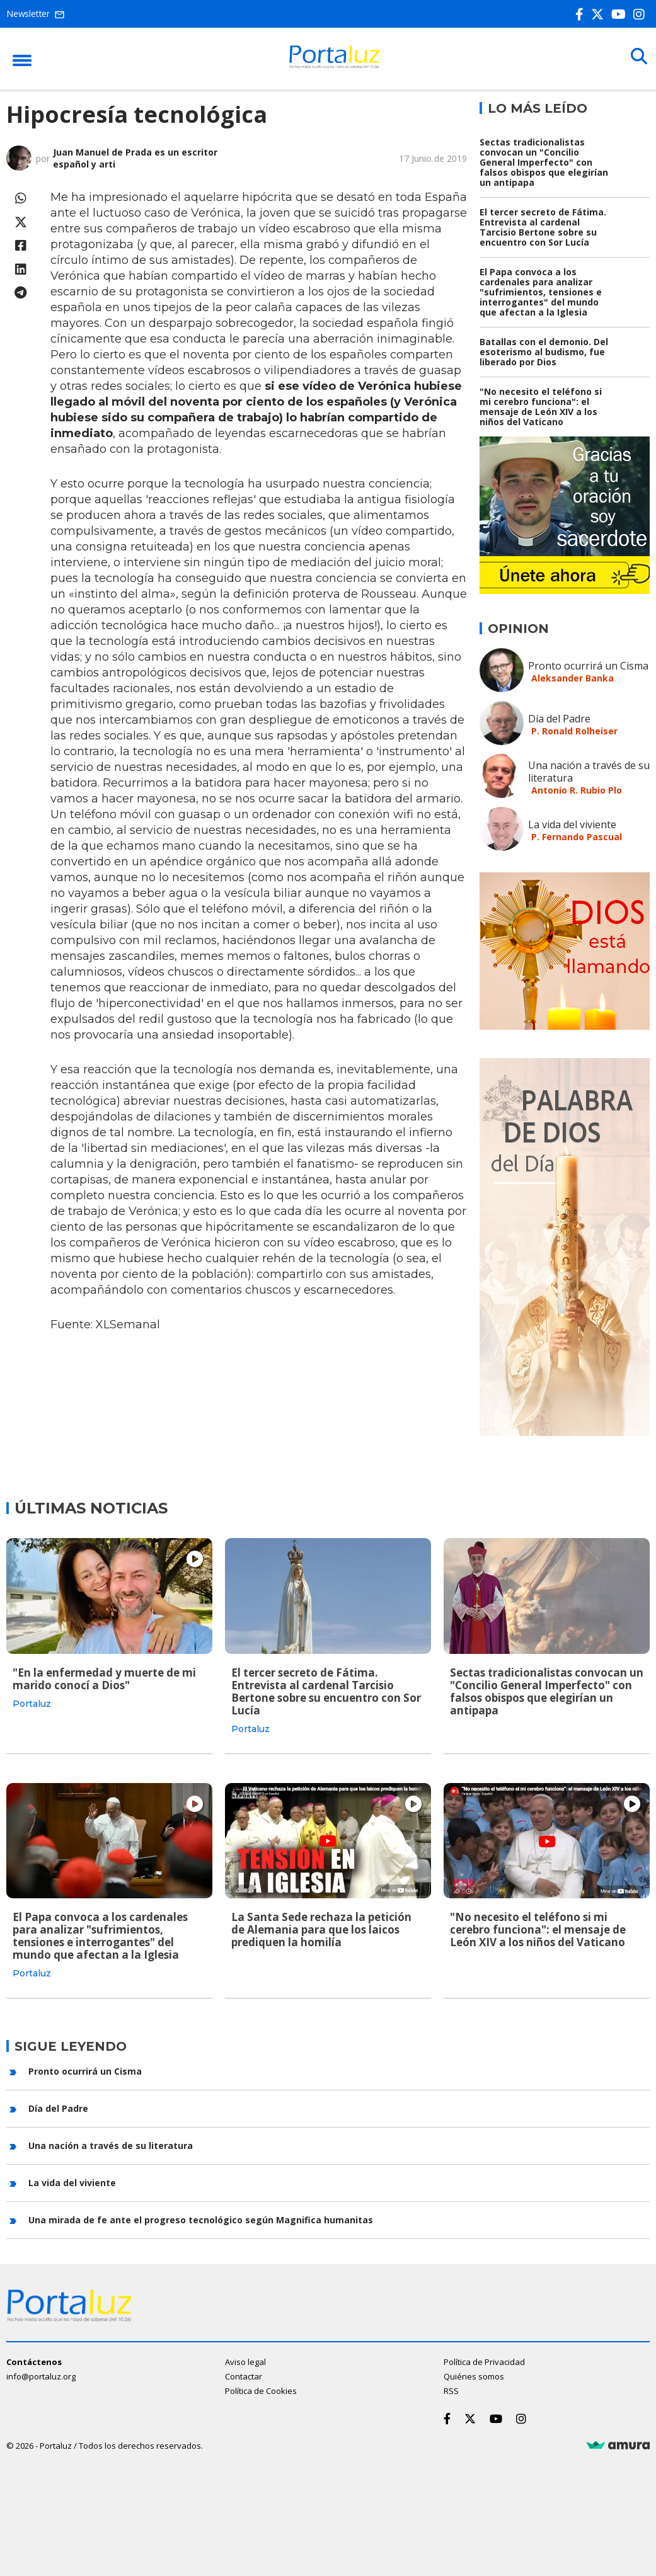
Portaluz (32, 1703)
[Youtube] (621, 14)
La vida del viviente (572, 824)
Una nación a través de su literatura (589, 771)
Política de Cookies (261, 2388)
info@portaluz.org (41, 2373)
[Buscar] (637, 58)
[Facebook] (582, 14)
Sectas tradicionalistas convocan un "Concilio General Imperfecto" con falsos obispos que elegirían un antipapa (544, 162)
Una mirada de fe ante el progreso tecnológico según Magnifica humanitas (200, 2218)
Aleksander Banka (572, 678)
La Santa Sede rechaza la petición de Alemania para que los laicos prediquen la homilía (321, 1929)
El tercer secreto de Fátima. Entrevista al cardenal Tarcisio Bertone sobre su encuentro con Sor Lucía (543, 227)
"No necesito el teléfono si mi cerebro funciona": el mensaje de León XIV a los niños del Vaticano (541, 406)
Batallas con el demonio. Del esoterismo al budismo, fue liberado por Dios (544, 352)
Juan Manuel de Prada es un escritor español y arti (135, 158)
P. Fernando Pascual (576, 837)
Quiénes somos (474, 2373)
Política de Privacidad (484, 2359)
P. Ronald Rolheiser (574, 731)
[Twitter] (600, 14)
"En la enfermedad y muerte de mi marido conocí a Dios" (104, 1678)
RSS (451, 2388)
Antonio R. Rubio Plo (576, 790)
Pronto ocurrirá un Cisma (588, 666)
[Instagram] (641, 14)
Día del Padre (559, 719)
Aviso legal (245, 2359)
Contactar (243, 2373)
